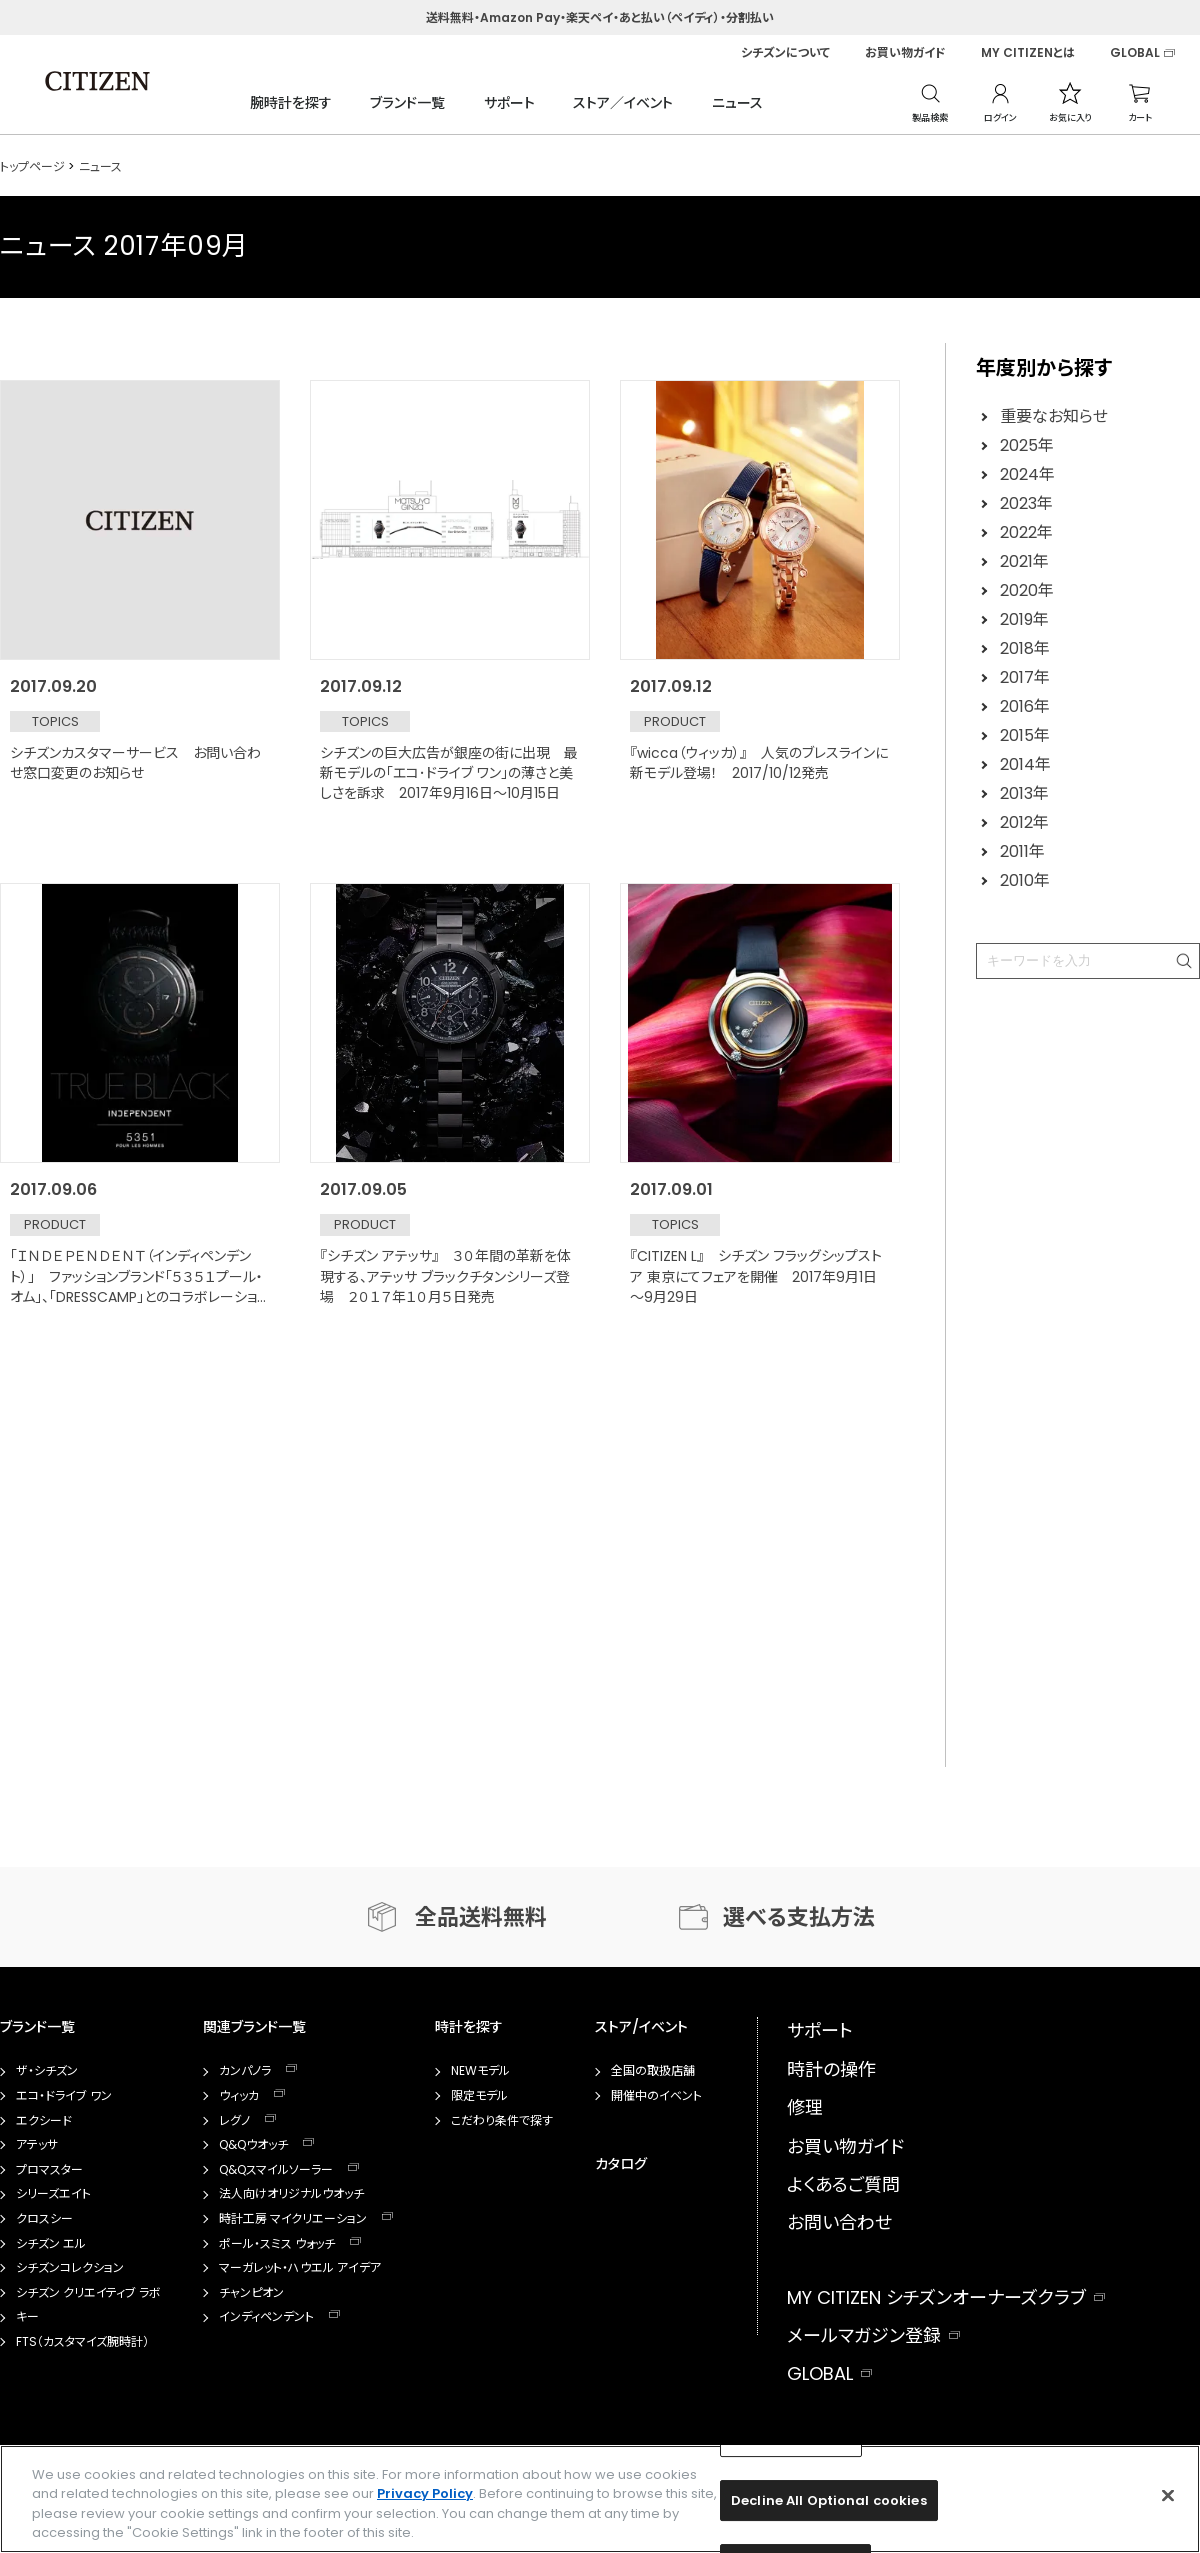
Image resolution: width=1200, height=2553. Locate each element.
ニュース (737, 103)
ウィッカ (239, 2096)
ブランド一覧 (407, 103)
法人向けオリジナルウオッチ (291, 2194)
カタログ (621, 2164)
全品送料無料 (481, 1917)
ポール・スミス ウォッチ (277, 2244)
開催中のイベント (656, 2096)
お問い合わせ (839, 2222)
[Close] (1168, 2495)
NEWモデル (480, 2071)
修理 (805, 2107)
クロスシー (44, 2219)
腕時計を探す (291, 103)
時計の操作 (831, 2069)
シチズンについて (785, 53)
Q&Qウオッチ (253, 2145)
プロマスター (49, 2170)
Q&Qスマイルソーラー (276, 2170)
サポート (509, 103)
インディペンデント (266, 2317)
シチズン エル (51, 2244)
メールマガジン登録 (864, 2335)
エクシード (44, 2121)
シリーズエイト (53, 2194)
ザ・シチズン (47, 2071)
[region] (600, 2499)
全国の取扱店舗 (653, 2071)
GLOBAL (1135, 53)
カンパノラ (245, 2071)
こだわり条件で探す (502, 2121)
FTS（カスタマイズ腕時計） (82, 2342)
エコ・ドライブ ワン (64, 2096)
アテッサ (37, 2145)
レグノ (234, 2121)
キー (27, 2317)
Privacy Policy (425, 2493)
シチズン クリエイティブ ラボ (88, 2293)
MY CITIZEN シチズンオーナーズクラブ (936, 2297)
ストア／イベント (623, 103)
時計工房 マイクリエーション (293, 2219)
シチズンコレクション (70, 2268)
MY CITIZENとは (1028, 53)
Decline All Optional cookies (829, 2500)
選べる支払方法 (799, 1917)
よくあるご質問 (843, 2184)
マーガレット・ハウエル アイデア (300, 2268)
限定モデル (479, 2096)
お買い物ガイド (905, 53)
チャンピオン (251, 2293)
